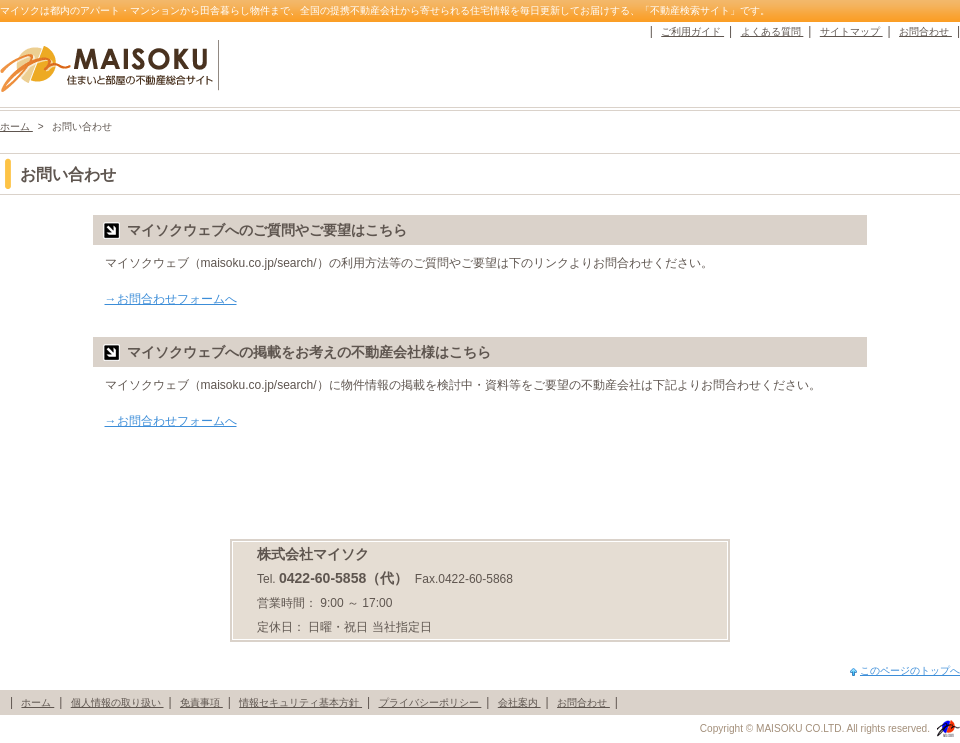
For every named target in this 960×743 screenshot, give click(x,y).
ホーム (16, 126)
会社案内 (519, 702)
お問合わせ (925, 31)
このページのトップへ (910, 670)
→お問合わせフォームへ (171, 299)
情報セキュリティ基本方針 (300, 702)
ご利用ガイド (692, 31)
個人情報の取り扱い (117, 702)
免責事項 (201, 702)
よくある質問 (772, 31)
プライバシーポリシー (430, 702)
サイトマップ (851, 31)
